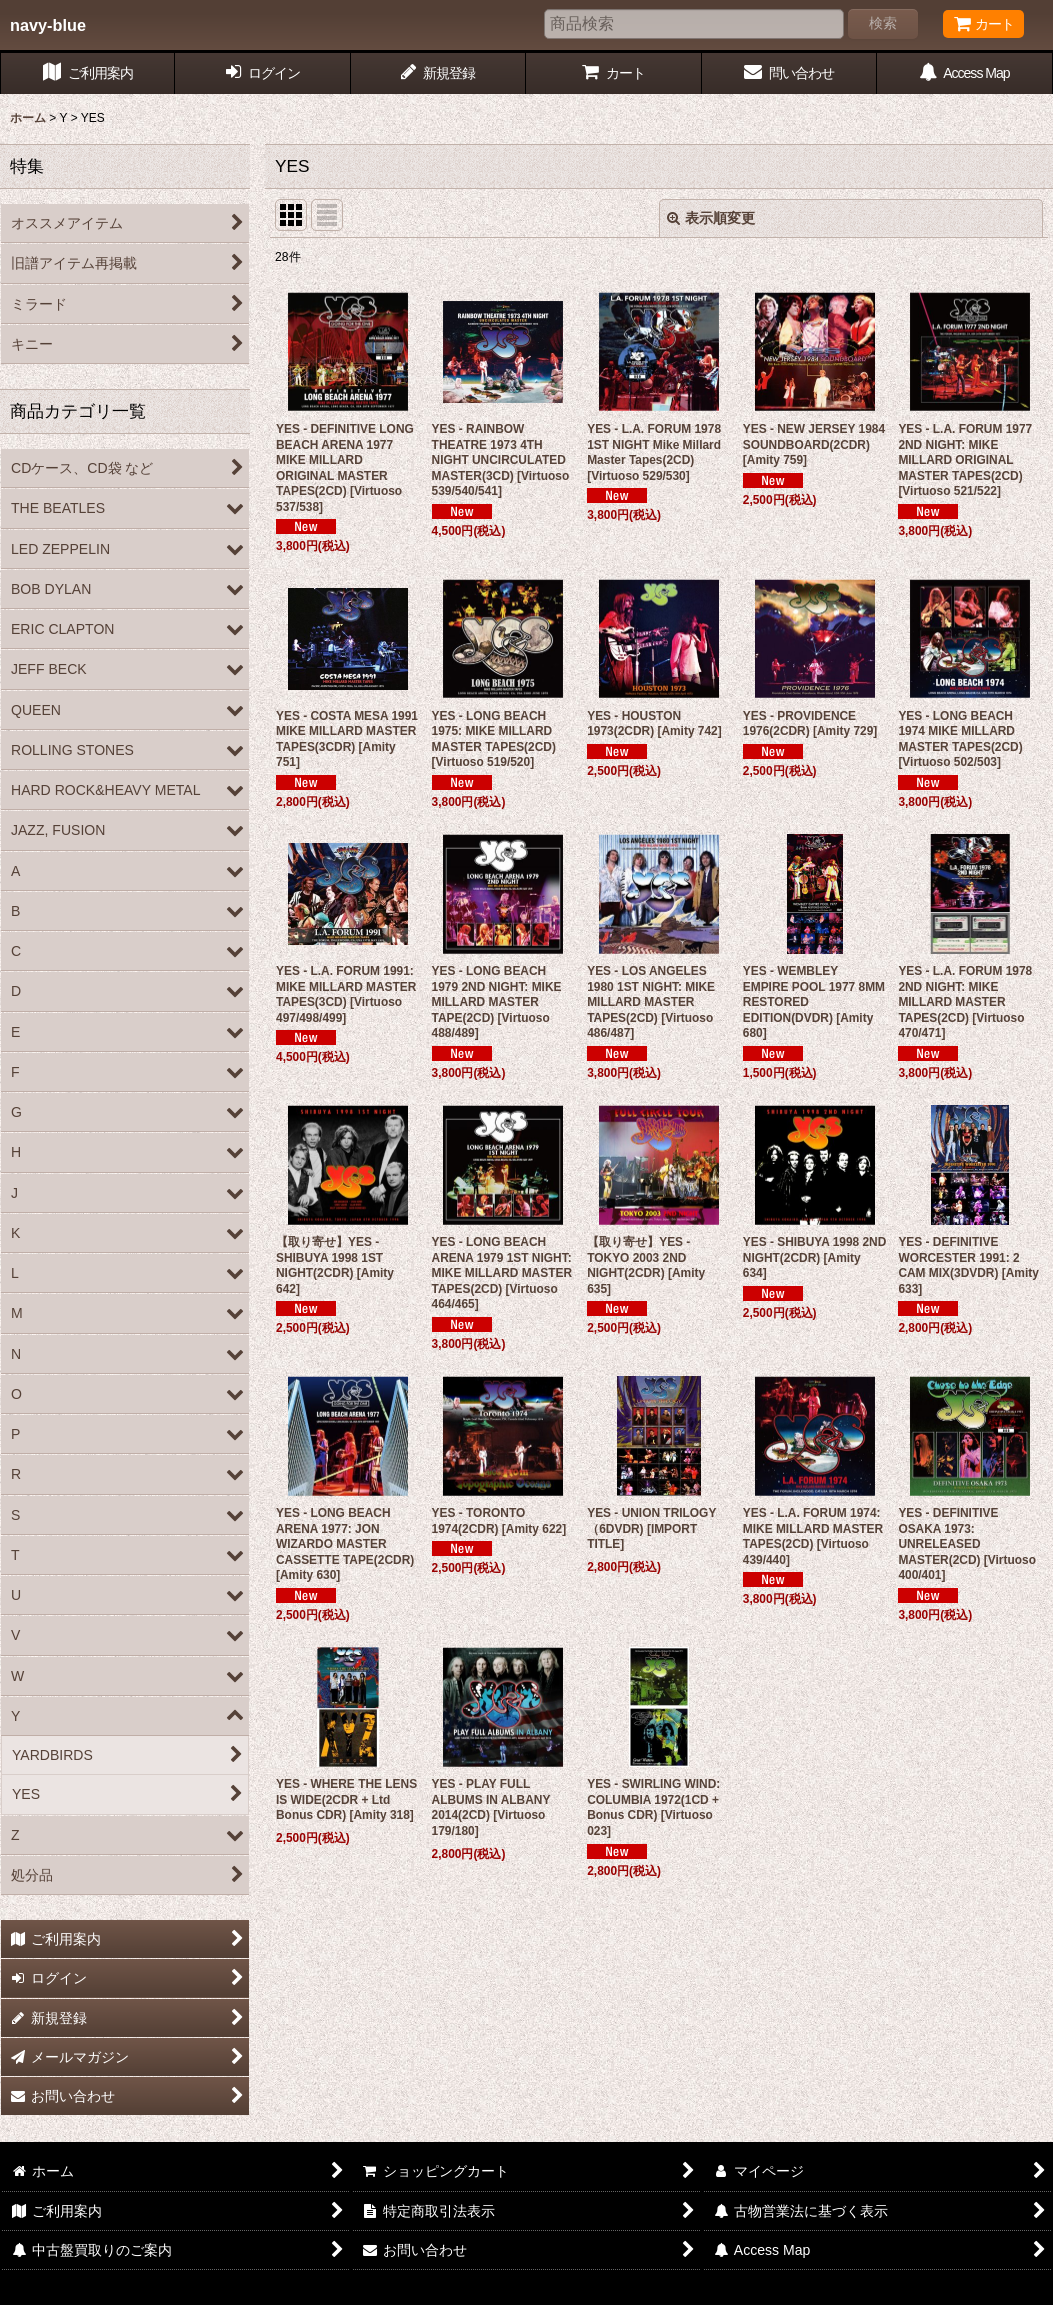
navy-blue (48, 25)
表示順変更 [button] (711, 218)
